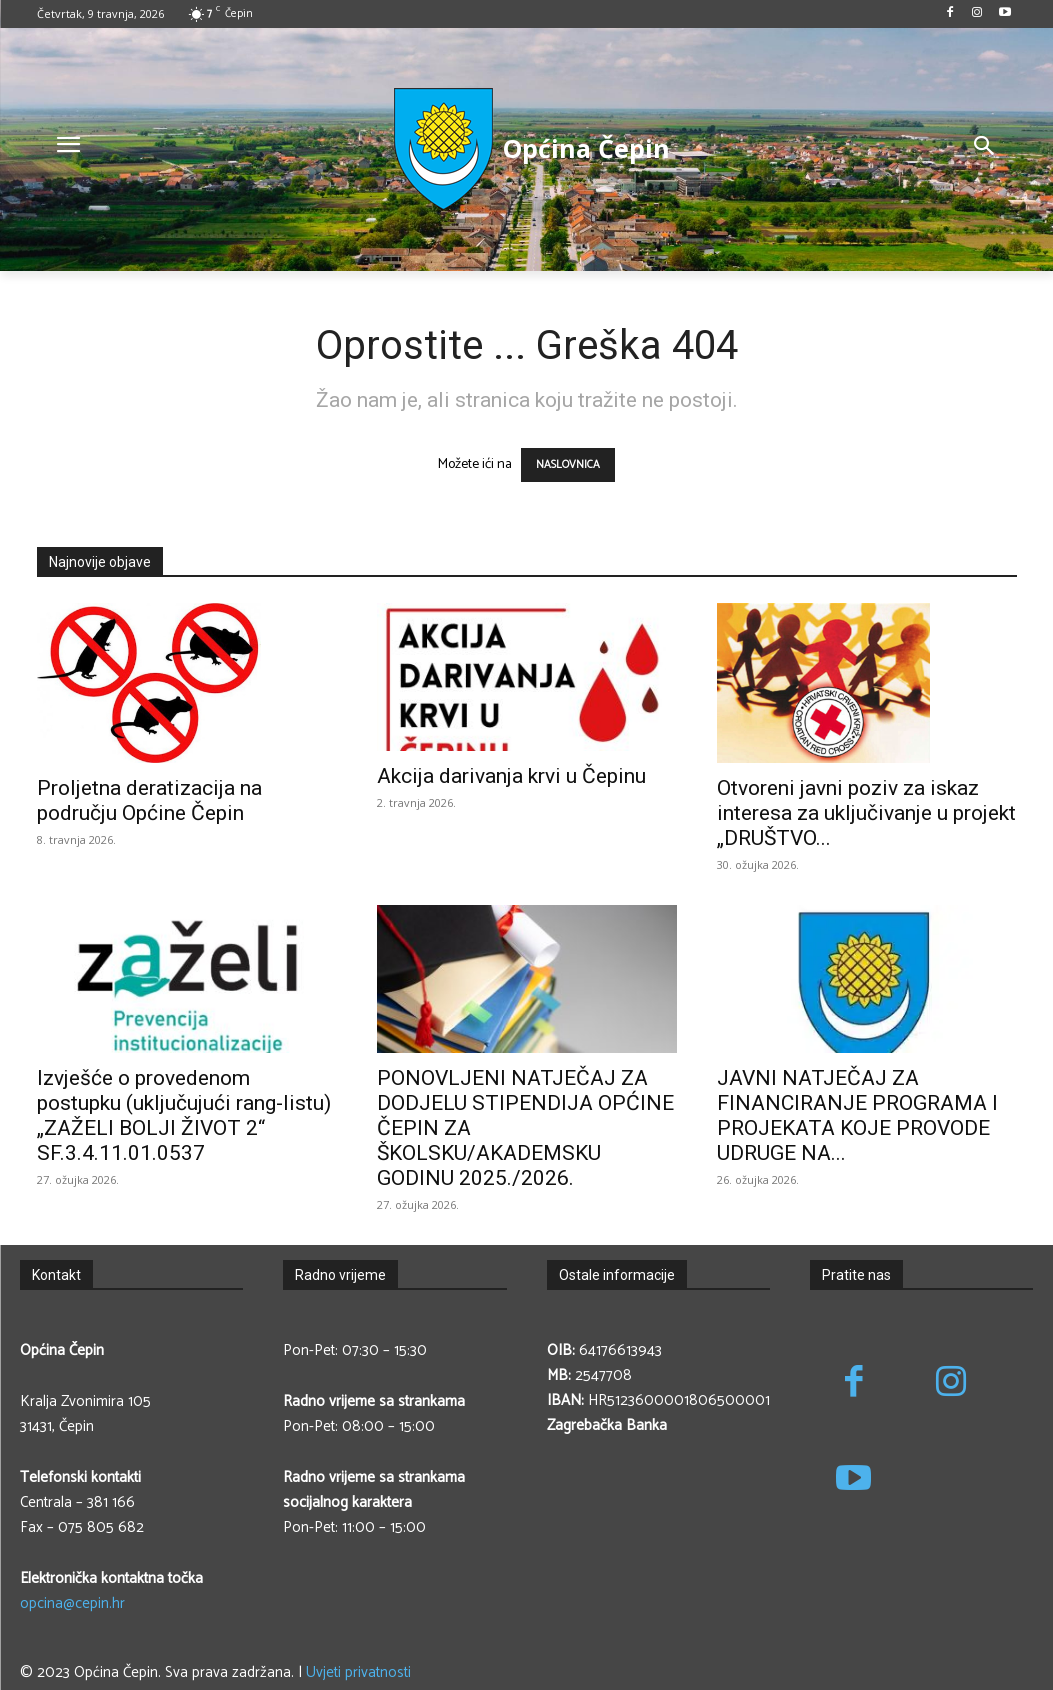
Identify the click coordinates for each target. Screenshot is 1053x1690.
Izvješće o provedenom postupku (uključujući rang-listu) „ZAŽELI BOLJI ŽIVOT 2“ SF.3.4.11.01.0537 (184, 1115)
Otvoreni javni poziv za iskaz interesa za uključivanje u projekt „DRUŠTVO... (866, 813)
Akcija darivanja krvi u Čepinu (511, 776)
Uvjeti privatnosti (358, 1672)
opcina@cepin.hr (72, 1603)
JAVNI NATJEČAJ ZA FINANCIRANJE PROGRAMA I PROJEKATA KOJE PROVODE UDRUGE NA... (857, 1115)
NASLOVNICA (568, 465)
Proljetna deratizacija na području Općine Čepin (149, 800)
